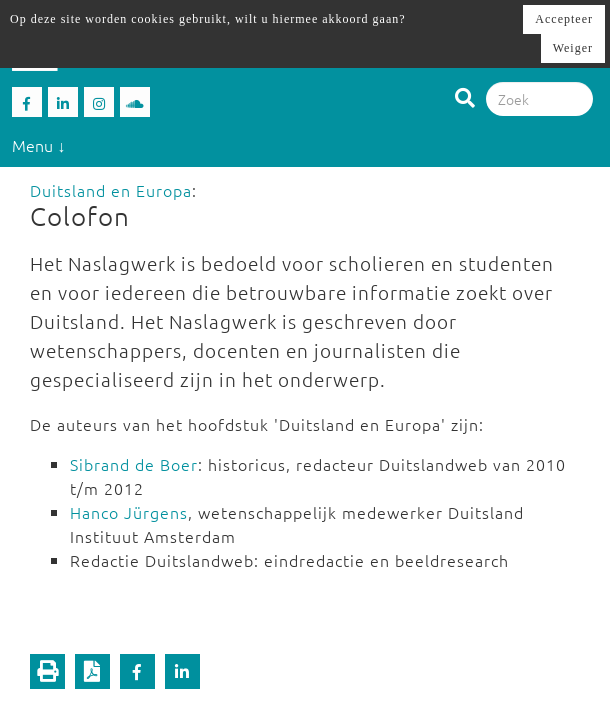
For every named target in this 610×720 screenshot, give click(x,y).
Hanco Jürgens (129, 512)
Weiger (573, 48)
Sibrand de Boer (134, 464)
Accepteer (564, 19)
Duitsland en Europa (111, 190)
